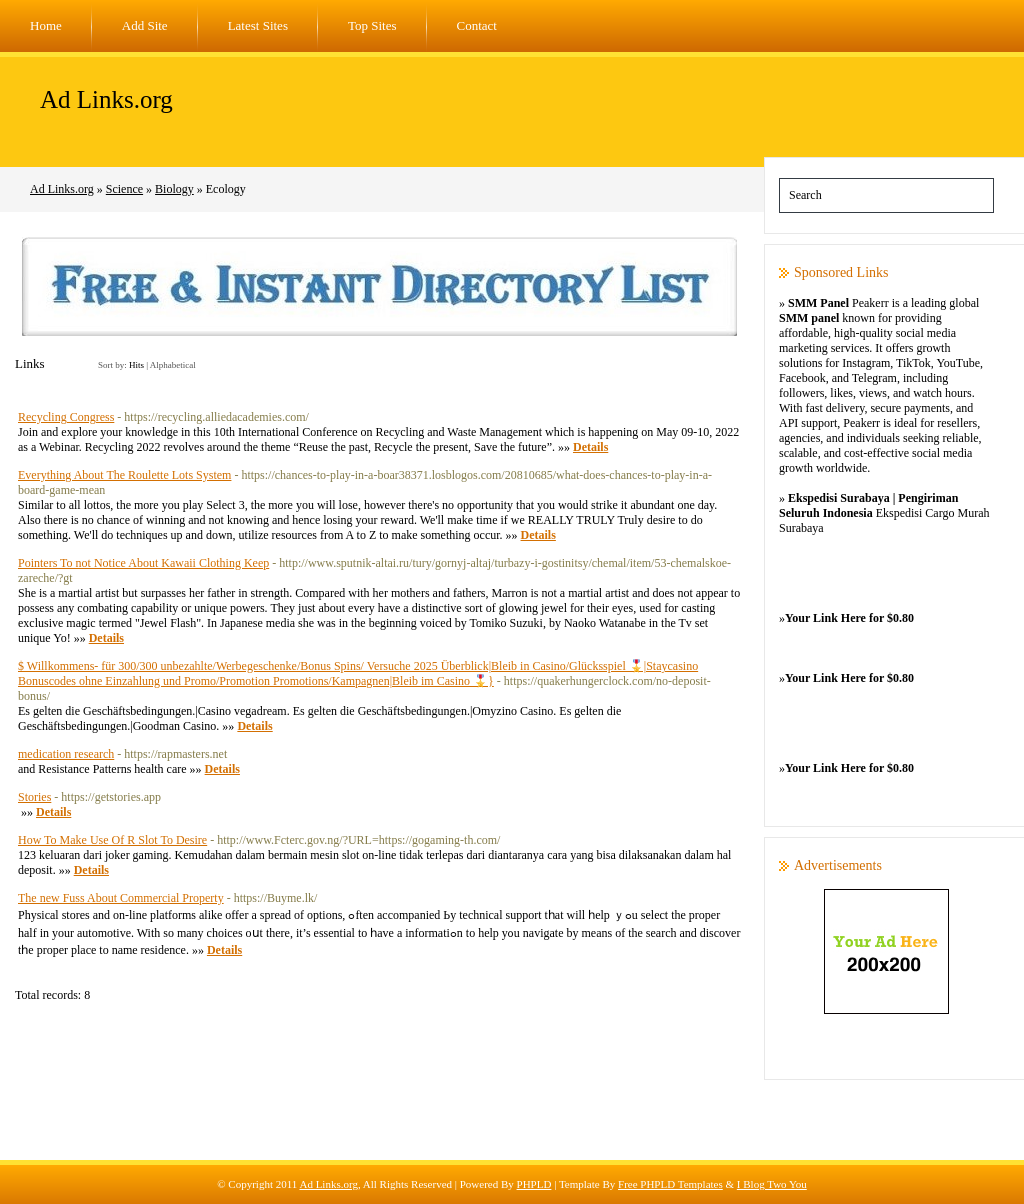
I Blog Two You (772, 1184)
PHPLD (534, 1184)
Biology (174, 189)
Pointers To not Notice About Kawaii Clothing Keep (143, 563)
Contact (477, 25)
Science (124, 189)
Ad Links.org (106, 99)
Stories (34, 797)
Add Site (145, 25)
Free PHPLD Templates (670, 1184)
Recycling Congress (66, 417)
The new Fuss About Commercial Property (121, 898)
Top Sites (372, 25)
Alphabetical (173, 365)
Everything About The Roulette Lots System (124, 475)
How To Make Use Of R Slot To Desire (112, 840)
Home (46, 25)
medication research (66, 754)
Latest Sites (258, 25)
